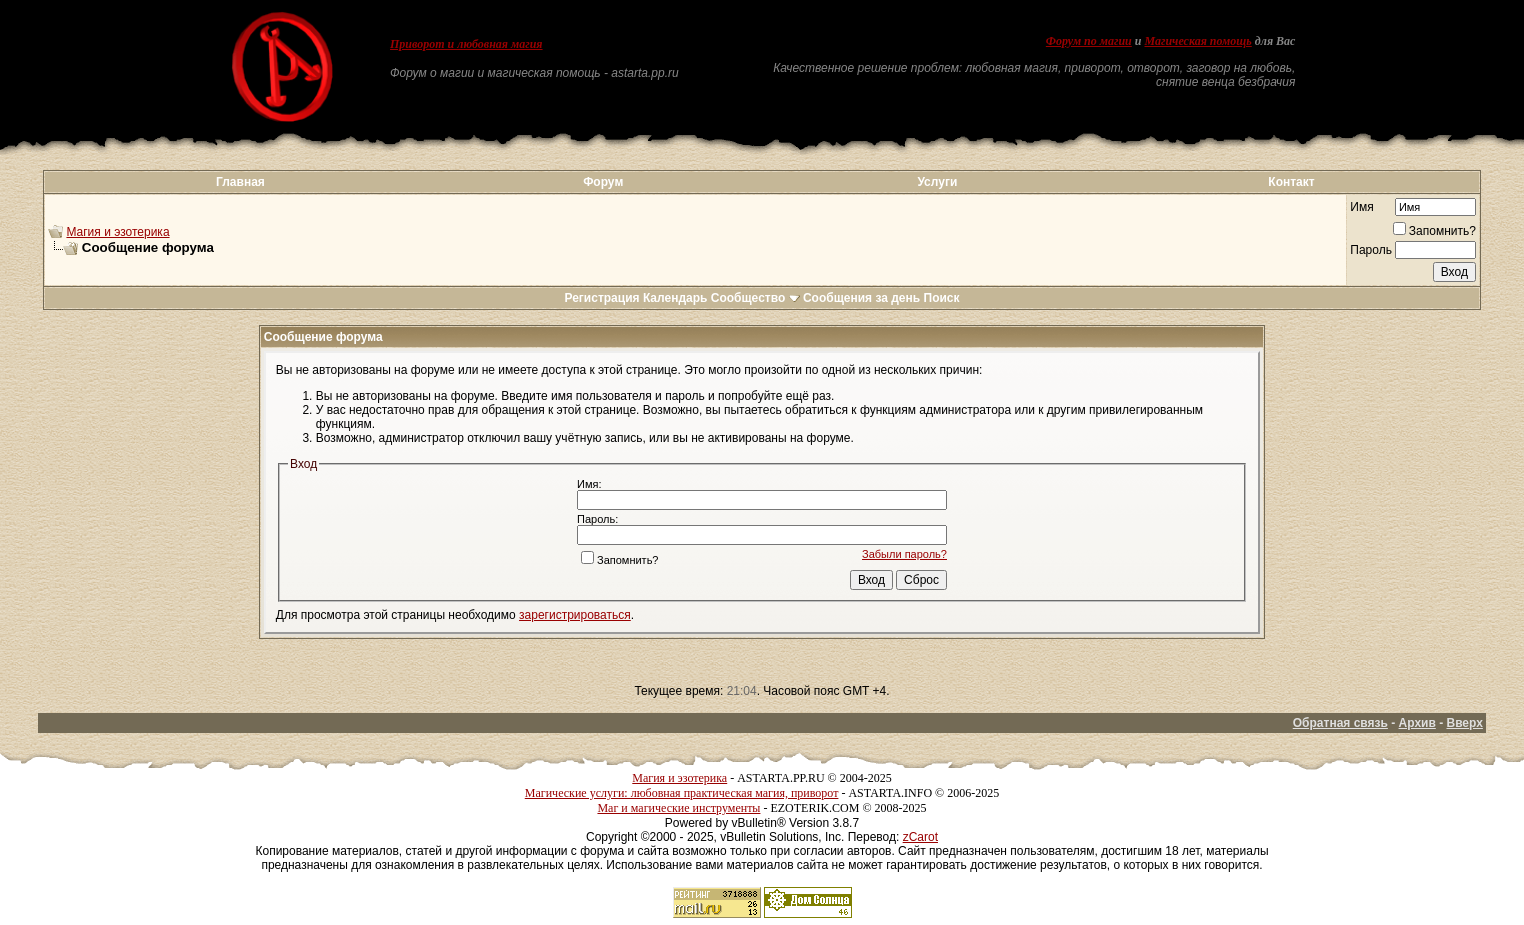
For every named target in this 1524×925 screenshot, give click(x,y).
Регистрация (601, 298)
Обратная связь (1340, 723)
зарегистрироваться (575, 615)
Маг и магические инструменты (678, 808)
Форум (603, 182)
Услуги (937, 182)
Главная (240, 182)
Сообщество (755, 298)
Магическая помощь (1197, 41)
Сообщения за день (861, 298)
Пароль (1371, 250)
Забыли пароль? (904, 554)
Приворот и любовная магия (466, 44)
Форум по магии (1089, 41)
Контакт (1291, 182)
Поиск (942, 298)
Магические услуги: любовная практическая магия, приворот (682, 793)
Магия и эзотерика (117, 232)
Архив (1417, 723)
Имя (1361, 207)
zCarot (920, 837)
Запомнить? (1434, 231)
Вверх (1464, 723)
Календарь (675, 298)
